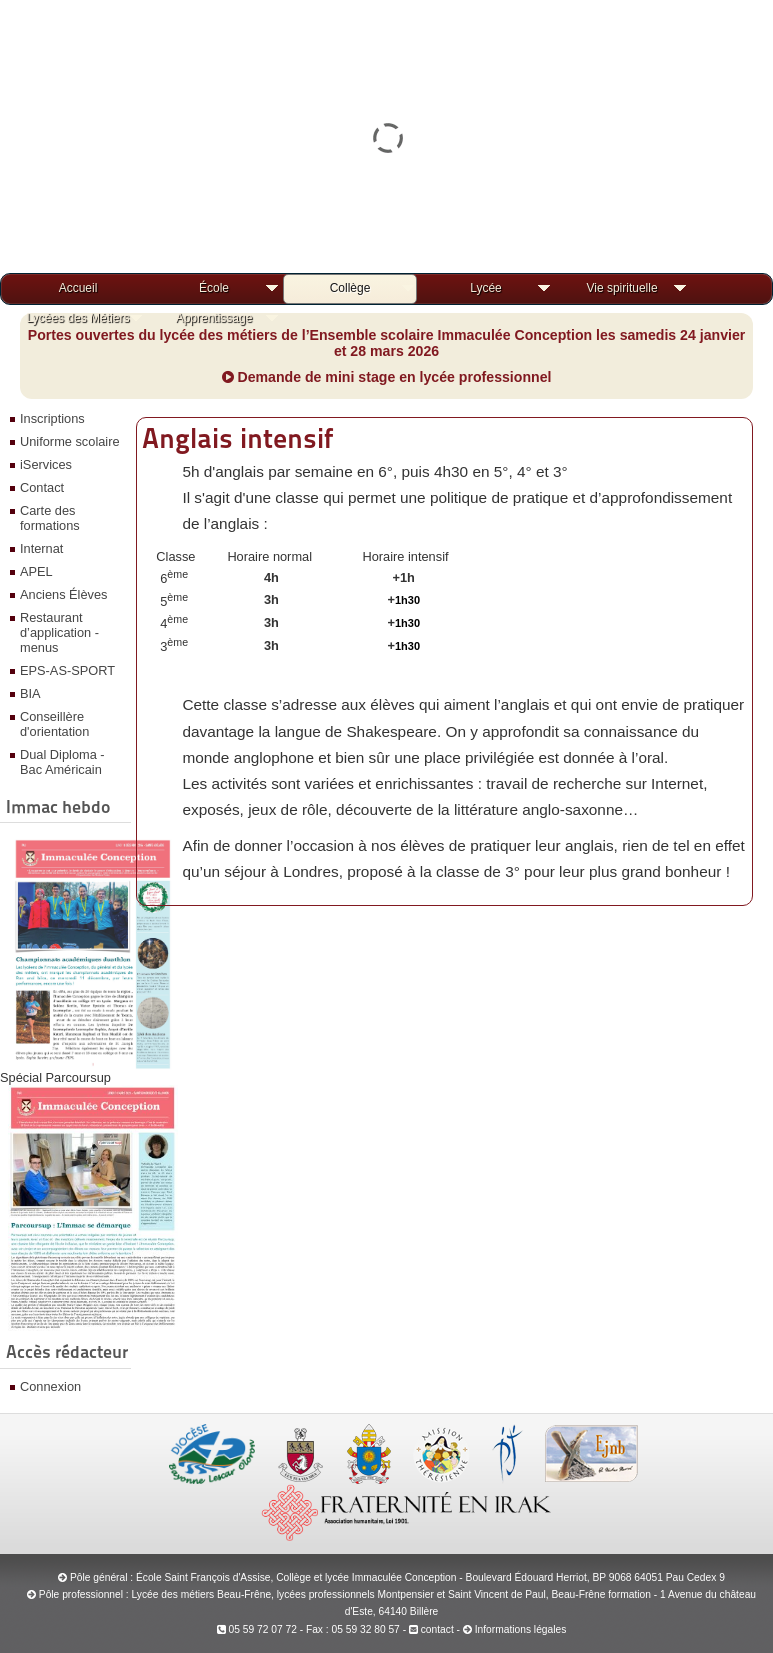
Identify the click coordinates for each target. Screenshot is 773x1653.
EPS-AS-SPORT (67, 670)
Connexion (50, 1386)
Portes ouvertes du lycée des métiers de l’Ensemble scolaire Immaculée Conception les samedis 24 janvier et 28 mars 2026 (387, 343)
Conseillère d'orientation (54, 724)
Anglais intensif (238, 438)
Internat (41, 548)
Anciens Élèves (64, 594)
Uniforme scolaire (70, 441)
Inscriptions (52, 418)
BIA (30, 693)
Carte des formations (50, 518)
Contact (42, 487)
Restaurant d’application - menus (59, 632)
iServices (46, 464)
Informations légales (521, 1629)
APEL (36, 571)
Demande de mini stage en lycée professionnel (387, 377)
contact (431, 1629)
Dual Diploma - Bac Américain (62, 762)
